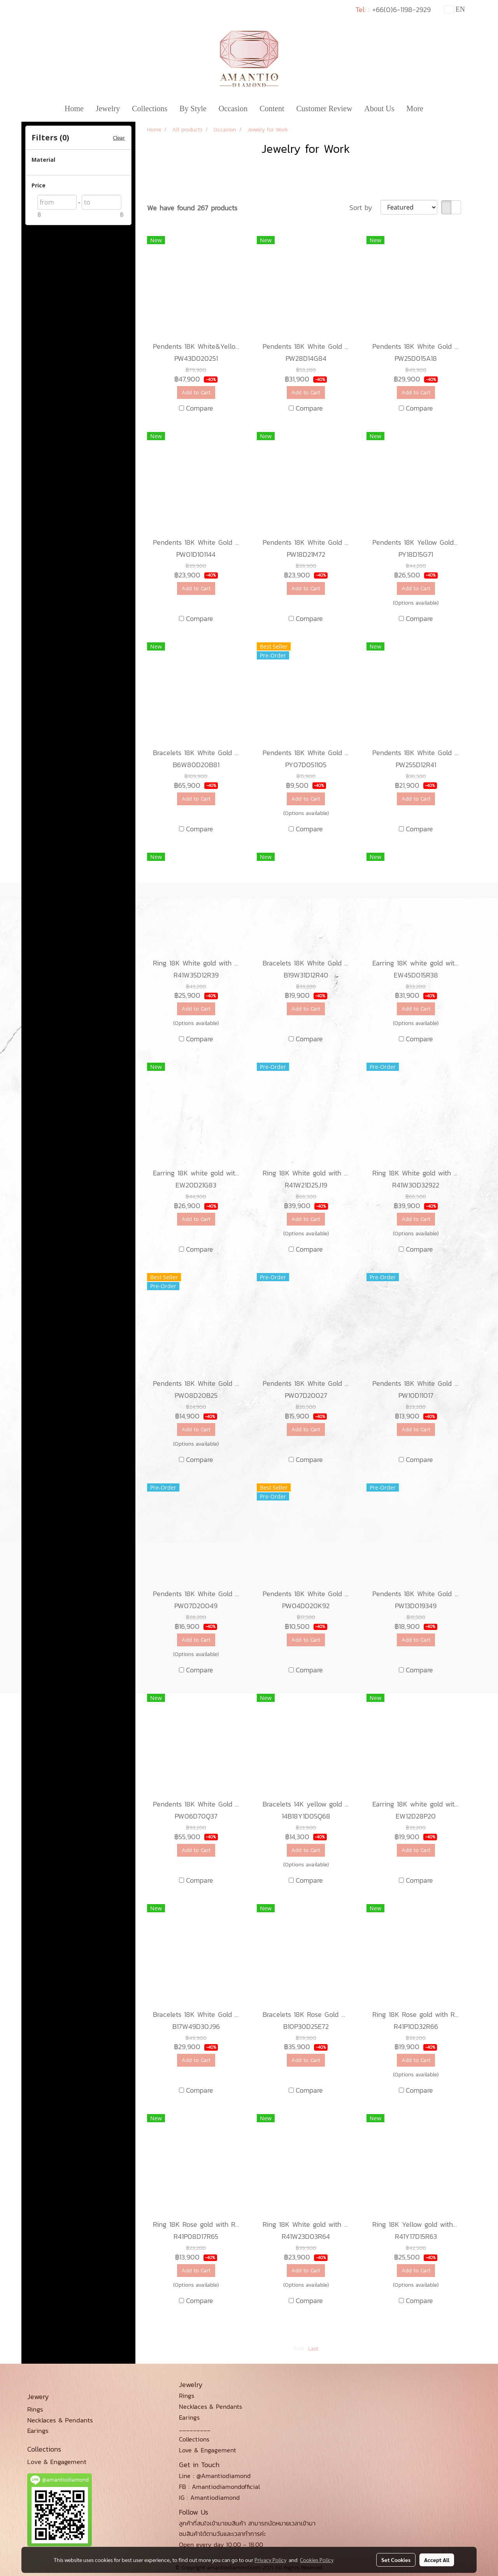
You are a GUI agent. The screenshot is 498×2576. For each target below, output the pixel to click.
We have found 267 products (192, 208)
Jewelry (108, 108)
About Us (379, 108)
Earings (189, 2417)
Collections (149, 108)
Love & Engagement (207, 2450)
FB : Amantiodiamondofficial (219, 2486)
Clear (119, 138)
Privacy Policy (270, 2559)
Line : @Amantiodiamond (215, 2475)
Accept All (436, 2559)
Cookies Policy (316, 2559)
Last (313, 2349)
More (415, 108)
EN (455, 9)
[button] (436, 108)
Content (272, 108)
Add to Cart (196, 392)
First (299, 2349)
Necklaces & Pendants (210, 2406)
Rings (186, 2395)
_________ (194, 2428)
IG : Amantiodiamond (209, 2497)
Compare (199, 408)
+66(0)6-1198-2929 (401, 9)
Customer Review (324, 108)
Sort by (365, 207)
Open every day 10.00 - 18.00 (221, 2544)
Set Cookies (395, 2559)
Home (74, 108)
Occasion (233, 108)
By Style (192, 108)
